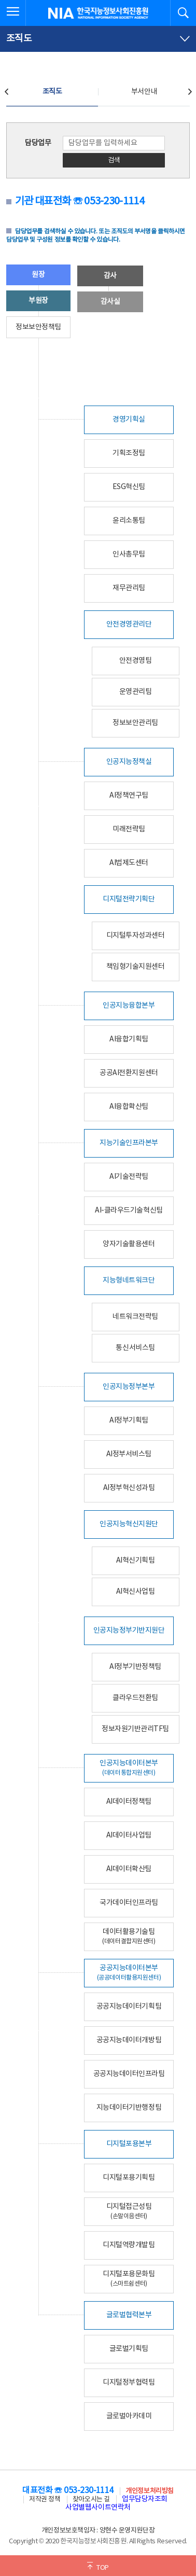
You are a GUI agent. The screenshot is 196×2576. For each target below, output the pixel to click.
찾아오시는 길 (91, 2499)
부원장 (38, 301)
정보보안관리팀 (135, 723)
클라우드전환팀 (135, 1698)
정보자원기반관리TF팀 (135, 1729)
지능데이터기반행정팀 (128, 2108)
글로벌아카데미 (129, 2416)
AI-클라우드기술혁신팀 (128, 1210)
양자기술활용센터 (129, 1244)
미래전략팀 (129, 829)
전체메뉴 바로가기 (0, 0)
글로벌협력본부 (129, 2315)
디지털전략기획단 (129, 899)
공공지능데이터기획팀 (128, 2006)
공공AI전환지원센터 (129, 1073)
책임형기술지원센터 (135, 967)
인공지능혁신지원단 (129, 1524)
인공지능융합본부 (129, 1005)
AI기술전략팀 (128, 1177)
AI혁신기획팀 (135, 1560)
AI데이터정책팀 (128, 1802)
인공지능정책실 (129, 762)
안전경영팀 (135, 661)
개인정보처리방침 (149, 2491)
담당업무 (38, 143)
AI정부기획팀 (128, 1420)
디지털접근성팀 (129, 2211)
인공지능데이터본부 (129, 1767)
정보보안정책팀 (38, 327)
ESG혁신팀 (129, 487)
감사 (110, 276)
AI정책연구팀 (128, 795)
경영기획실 (129, 419)
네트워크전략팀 (135, 1317)
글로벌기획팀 (128, 2349)
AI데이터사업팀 (128, 1835)
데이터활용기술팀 (129, 1936)
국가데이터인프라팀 (129, 1903)
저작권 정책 (44, 2499)
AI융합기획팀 (128, 1039)
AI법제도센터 (128, 863)
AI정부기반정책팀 (135, 1667)
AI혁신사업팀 (135, 1592)
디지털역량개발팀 (129, 2245)
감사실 (110, 302)
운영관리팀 (135, 692)
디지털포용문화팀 (129, 2278)
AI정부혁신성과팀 (129, 1488)
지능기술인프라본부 (129, 1143)
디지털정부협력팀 (129, 2382)
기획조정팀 (129, 453)
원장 (38, 275)
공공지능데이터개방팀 (128, 2040)
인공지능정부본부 (129, 1387)
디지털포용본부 (129, 2144)
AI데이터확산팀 (128, 1869)
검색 (114, 160)
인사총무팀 (129, 554)
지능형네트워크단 (129, 1280)
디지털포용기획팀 (129, 2178)
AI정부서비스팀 (128, 1454)
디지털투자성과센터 (135, 935)
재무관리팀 (129, 588)
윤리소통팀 (129, 521)
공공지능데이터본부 (129, 1972)
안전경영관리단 (129, 624)
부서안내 (144, 91)
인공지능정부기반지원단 (129, 1630)
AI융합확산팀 (128, 1107)
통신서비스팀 (135, 1348)
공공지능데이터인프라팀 (129, 2074)
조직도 (52, 91)
